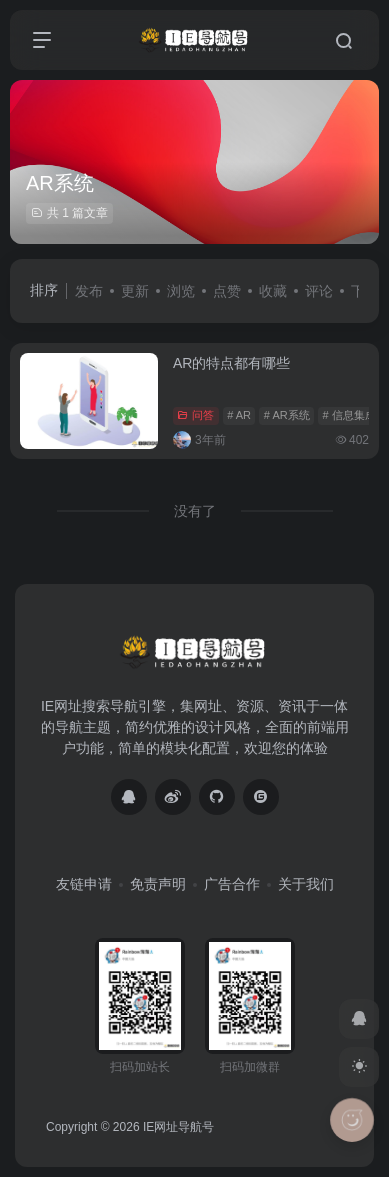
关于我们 (306, 884)
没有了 (195, 511)
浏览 (181, 291)
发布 (89, 291)
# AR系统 (287, 415)
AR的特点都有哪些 (231, 363)
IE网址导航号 (178, 1127)
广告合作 (232, 884)
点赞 (227, 291)
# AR (239, 415)
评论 (319, 291)
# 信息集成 (348, 415)
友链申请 (84, 884)
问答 (195, 415)
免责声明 (158, 884)
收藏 (273, 291)
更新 (135, 291)
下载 (365, 291)
